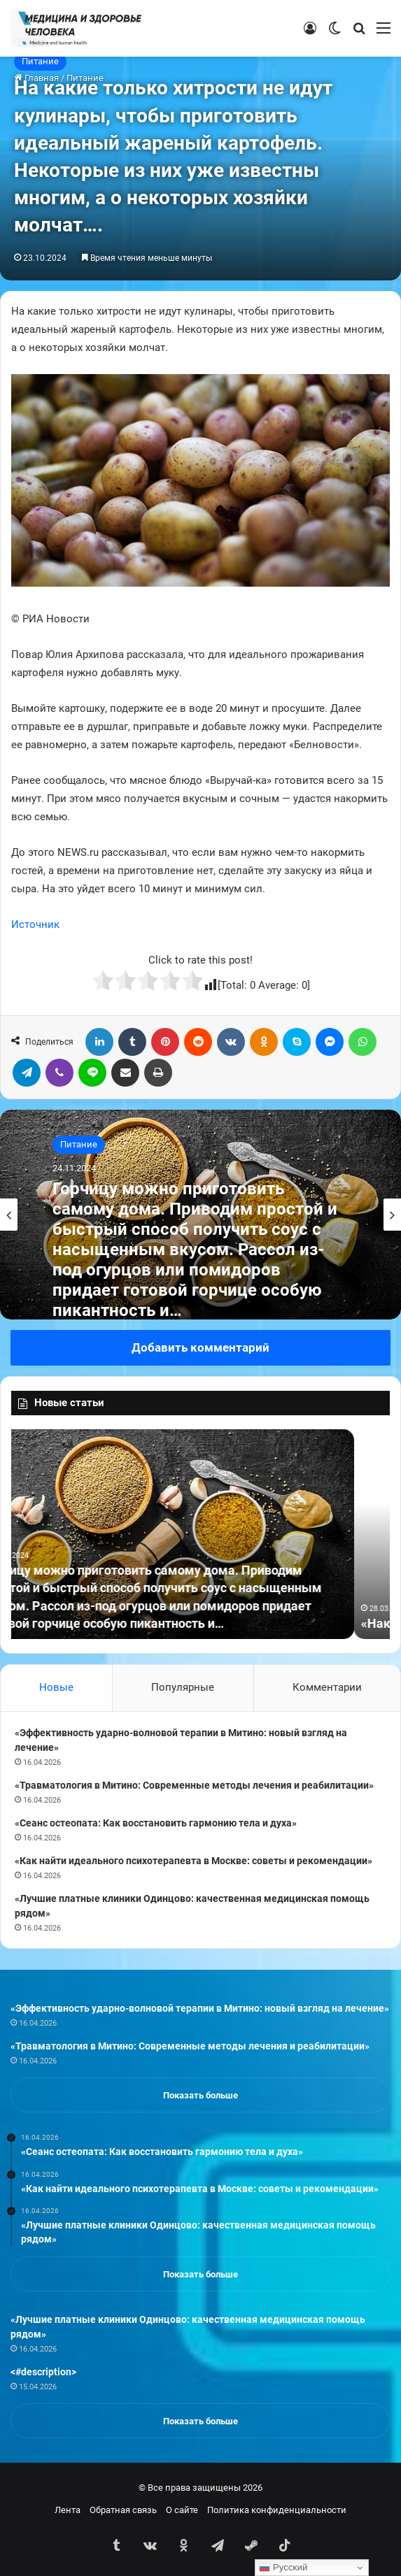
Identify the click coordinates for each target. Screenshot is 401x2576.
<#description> (43, 2371)
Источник (35, 924)
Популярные (182, 1687)
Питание (40, 61)
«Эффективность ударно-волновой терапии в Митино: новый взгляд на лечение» (199, 2008)
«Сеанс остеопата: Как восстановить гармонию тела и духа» (156, 1823)
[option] (200, 1214)
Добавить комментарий (200, 1347)
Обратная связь (123, 2510)
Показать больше (200, 2095)
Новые (56, 1687)
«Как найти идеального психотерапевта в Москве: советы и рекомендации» (193, 1860)
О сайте (182, 2510)
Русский (283, 2567)
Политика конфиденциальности (276, 2510)
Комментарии (327, 1687)
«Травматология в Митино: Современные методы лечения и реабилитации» (194, 1785)
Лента (67, 2510)
